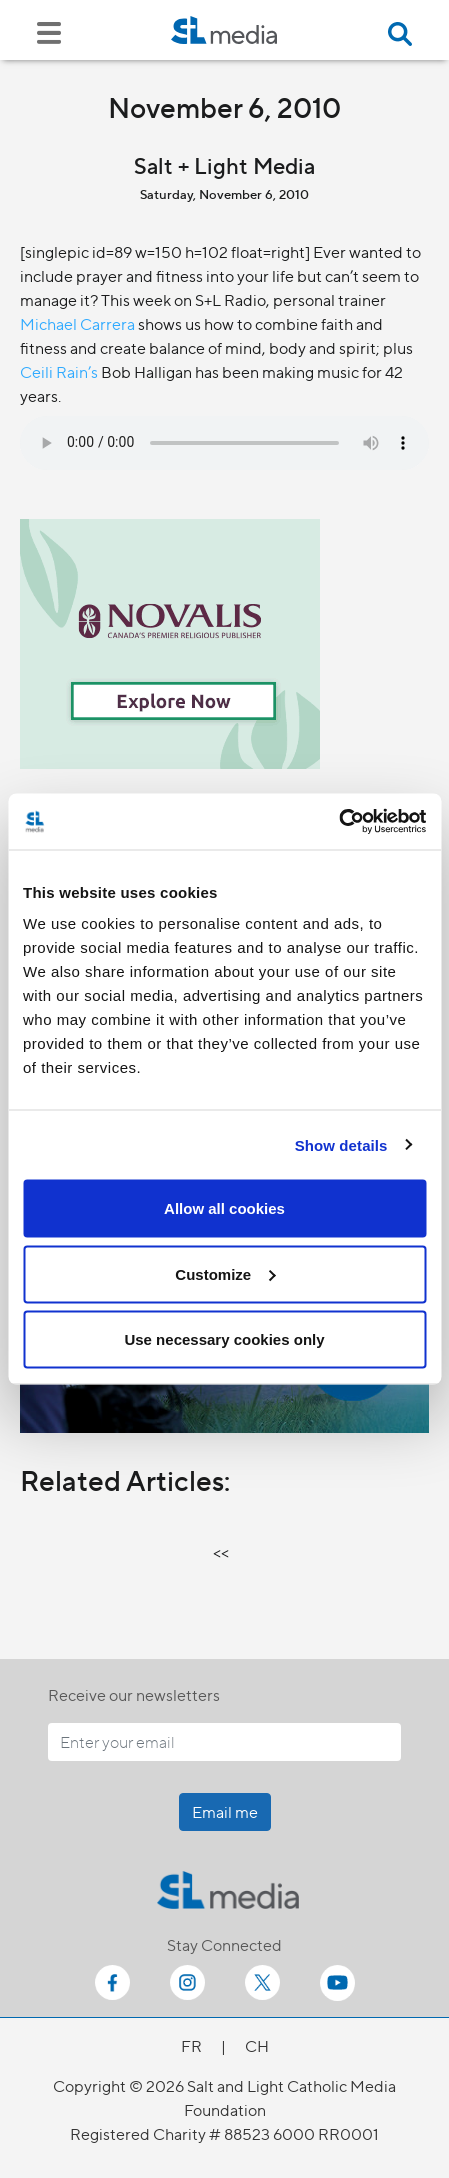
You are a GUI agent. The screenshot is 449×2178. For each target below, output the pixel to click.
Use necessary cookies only (224, 1339)
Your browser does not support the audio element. (224, 443)
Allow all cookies (224, 1208)
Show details (341, 1144)
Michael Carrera (77, 323)
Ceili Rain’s (59, 371)
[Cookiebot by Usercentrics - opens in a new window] (338, 822)
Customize (225, 1273)
